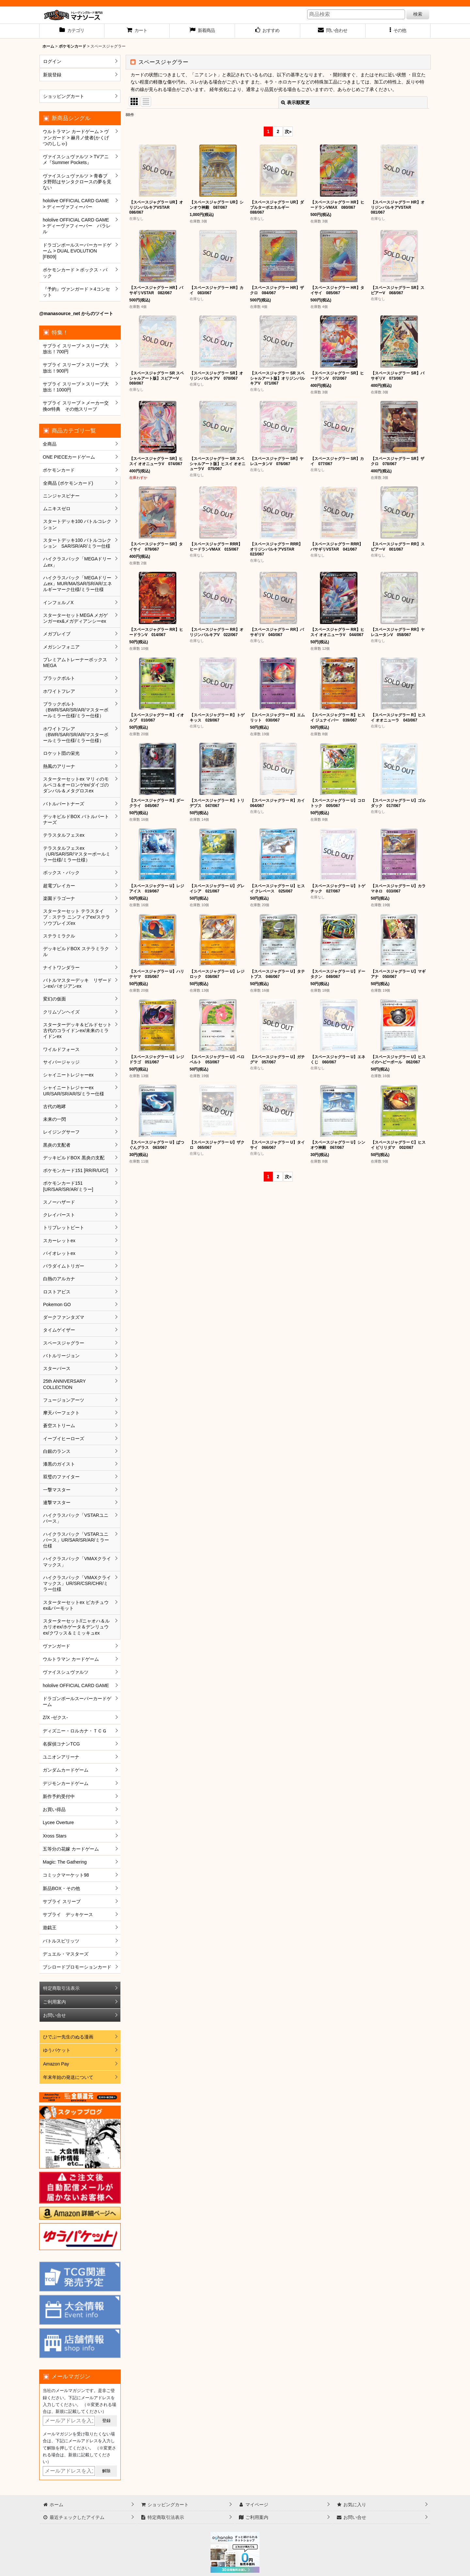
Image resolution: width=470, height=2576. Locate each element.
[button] (398, 31)
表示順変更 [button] (295, 102)
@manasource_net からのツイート (76, 313)
